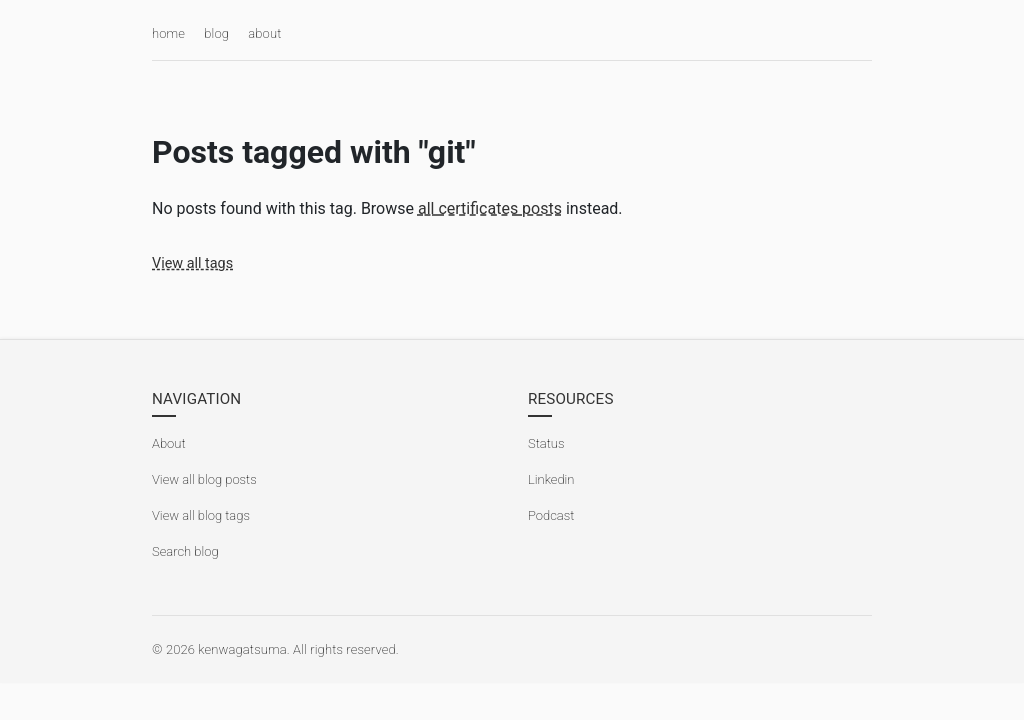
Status (546, 443)
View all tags (192, 263)
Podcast (551, 515)
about (264, 33)
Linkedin (551, 479)
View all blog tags (201, 515)
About (169, 443)
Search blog (185, 551)
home (168, 33)
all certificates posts (490, 208)
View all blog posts (204, 479)
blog (216, 33)
